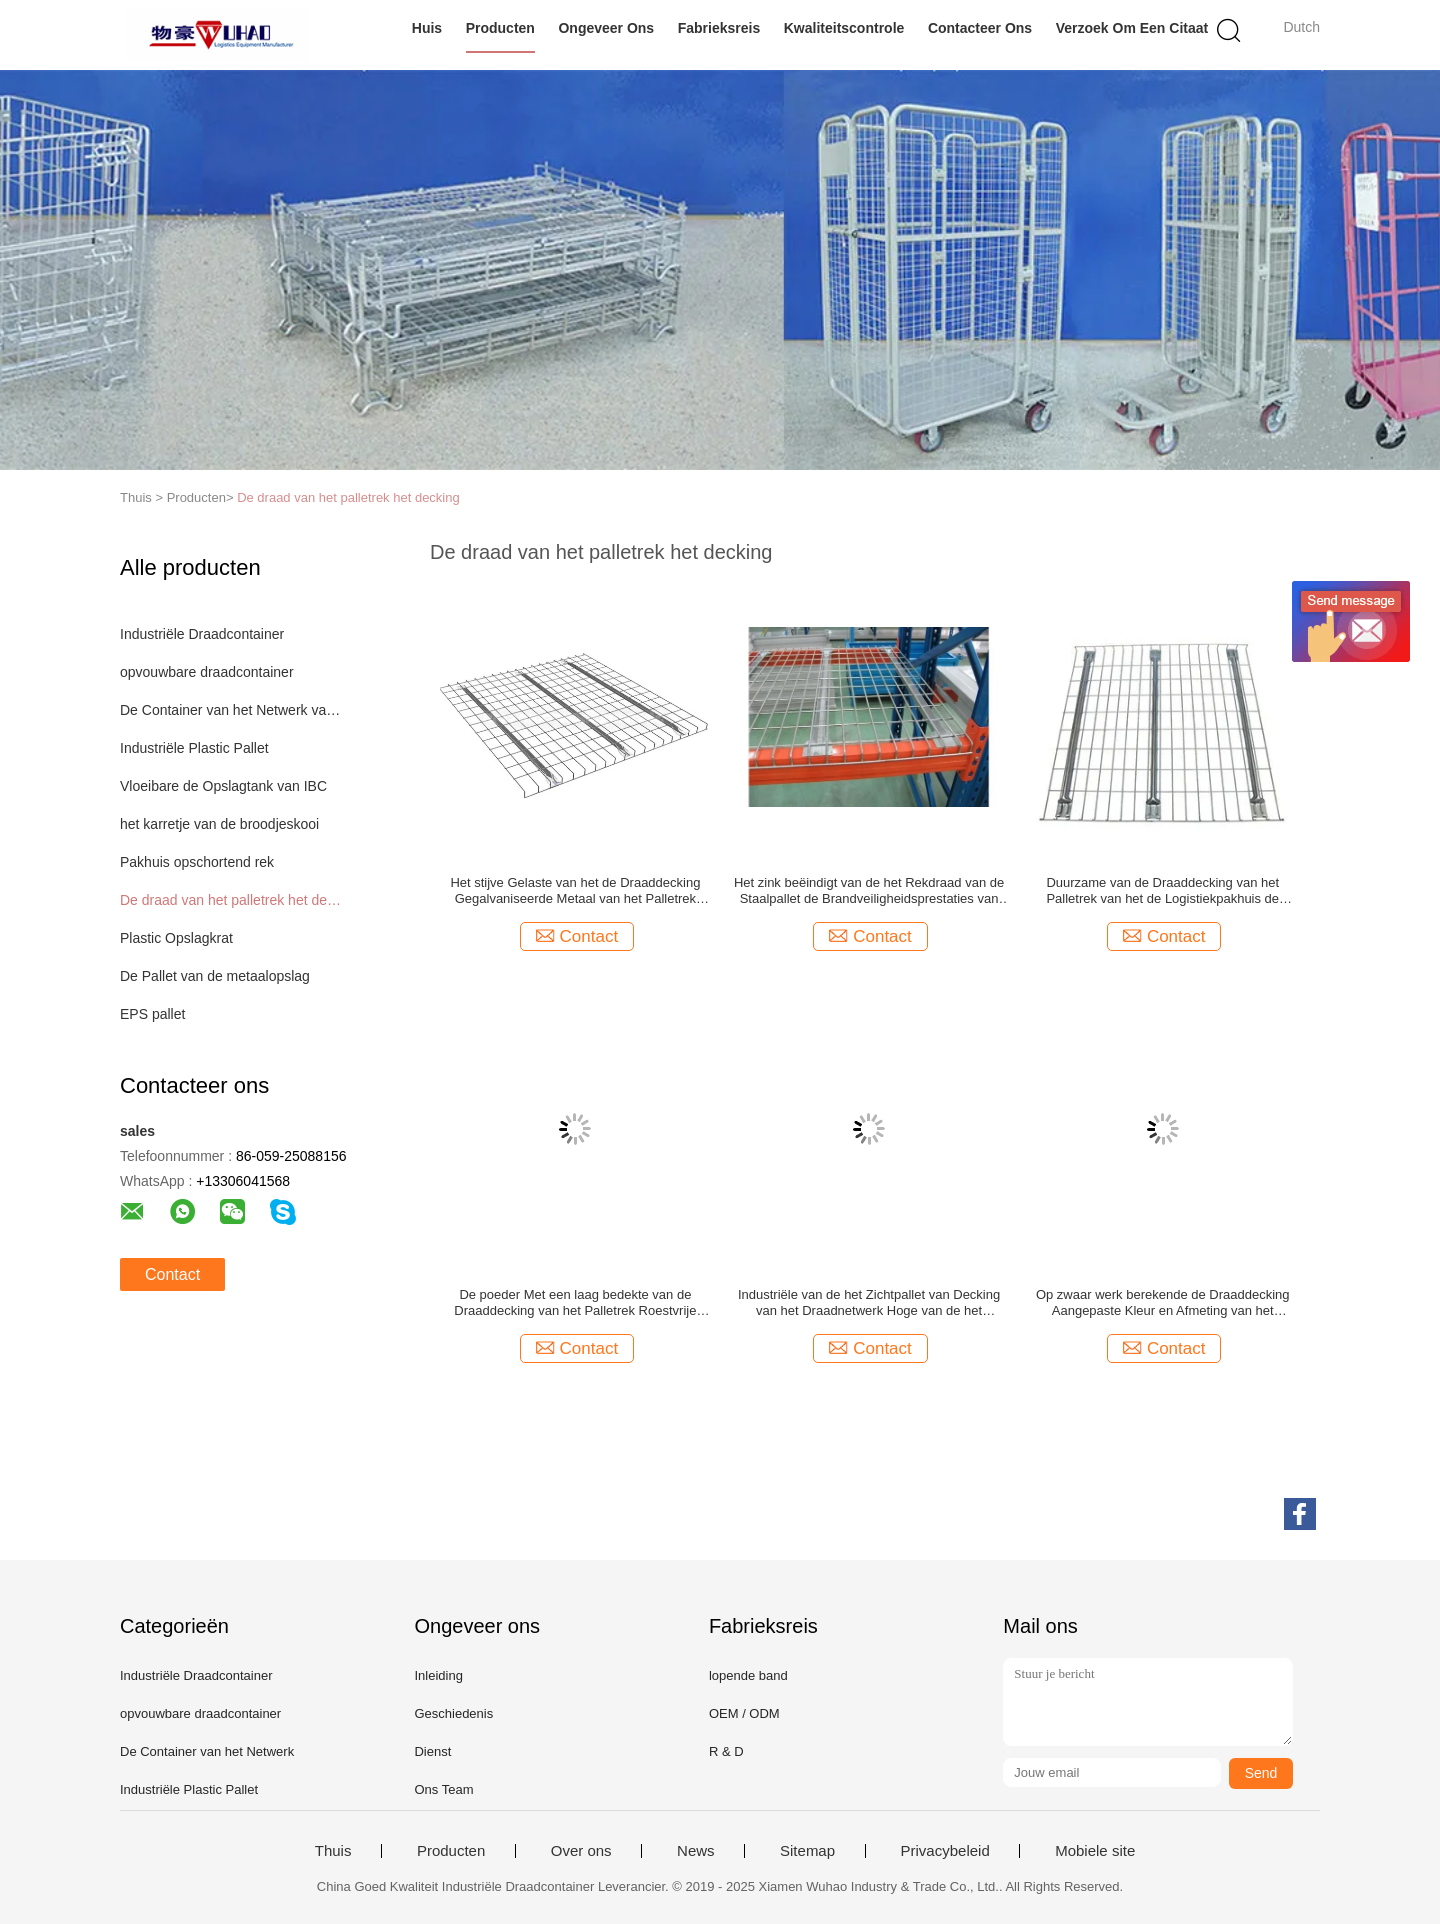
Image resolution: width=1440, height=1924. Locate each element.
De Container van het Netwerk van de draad (233, 710)
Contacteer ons (980, 28)
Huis (427, 28)
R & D (726, 1751)
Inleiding (438, 1675)
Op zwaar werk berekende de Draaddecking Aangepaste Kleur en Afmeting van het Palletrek (1163, 1303)
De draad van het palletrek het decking (348, 497)
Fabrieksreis (719, 28)
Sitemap (807, 1851)
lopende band (748, 1675)
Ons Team (443, 1789)
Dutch (1301, 27)
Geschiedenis (453, 1713)
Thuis (333, 1851)
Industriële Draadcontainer (202, 634)
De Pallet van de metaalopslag (215, 976)
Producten (500, 28)
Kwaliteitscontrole (844, 28)
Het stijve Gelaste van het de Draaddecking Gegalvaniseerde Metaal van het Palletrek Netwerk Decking (575, 891)
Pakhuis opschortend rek (197, 862)
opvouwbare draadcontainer (207, 672)
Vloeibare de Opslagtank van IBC (223, 786)
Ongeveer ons (606, 28)
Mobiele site (1095, 1851)
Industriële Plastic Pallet (194, 748)
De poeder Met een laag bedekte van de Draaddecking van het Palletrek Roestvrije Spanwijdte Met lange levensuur (575, 1303)
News (696, 1851)
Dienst (432, 1751)
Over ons (581, 1851)
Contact (172, 1274)
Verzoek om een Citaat (1132, 28)
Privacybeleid (945, 1851)
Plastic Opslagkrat (176, 938)
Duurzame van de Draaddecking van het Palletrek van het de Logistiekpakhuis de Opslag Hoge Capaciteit (1162, 891)
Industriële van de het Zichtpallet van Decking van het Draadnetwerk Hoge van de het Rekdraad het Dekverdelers (869, 1303)
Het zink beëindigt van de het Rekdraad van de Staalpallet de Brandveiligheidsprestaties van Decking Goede (869, 891)
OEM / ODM (744, 1713)
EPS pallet (152, 1014)
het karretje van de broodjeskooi (219, 824)
